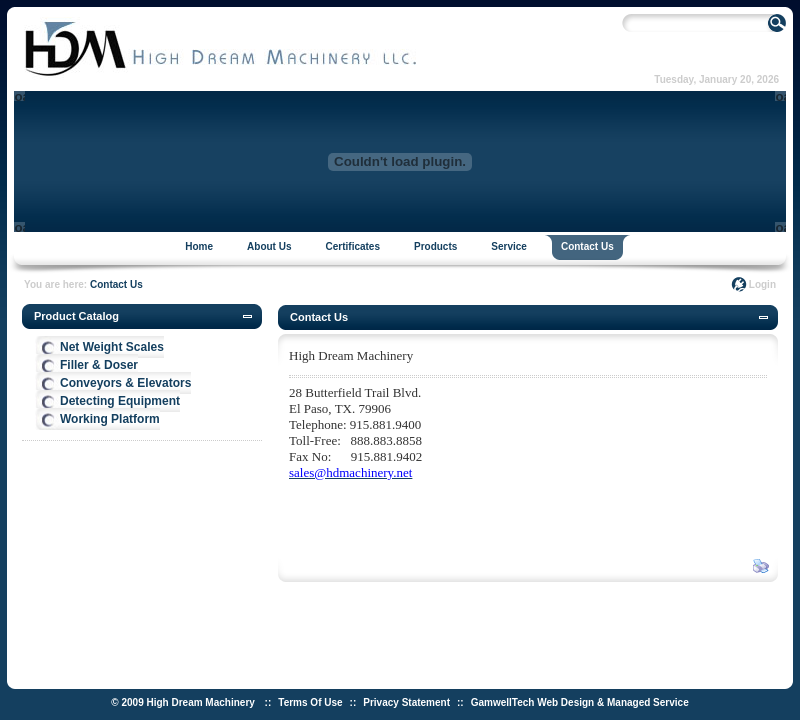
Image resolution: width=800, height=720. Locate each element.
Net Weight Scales (112, 347)
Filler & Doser (99, 365)
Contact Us (116, 284)
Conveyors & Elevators (125, 383)
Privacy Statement (406, 702)
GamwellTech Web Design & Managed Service (580, 702)
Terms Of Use (310, 702)
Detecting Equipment (120, 401)
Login (762, 284)
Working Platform (110, 419)
